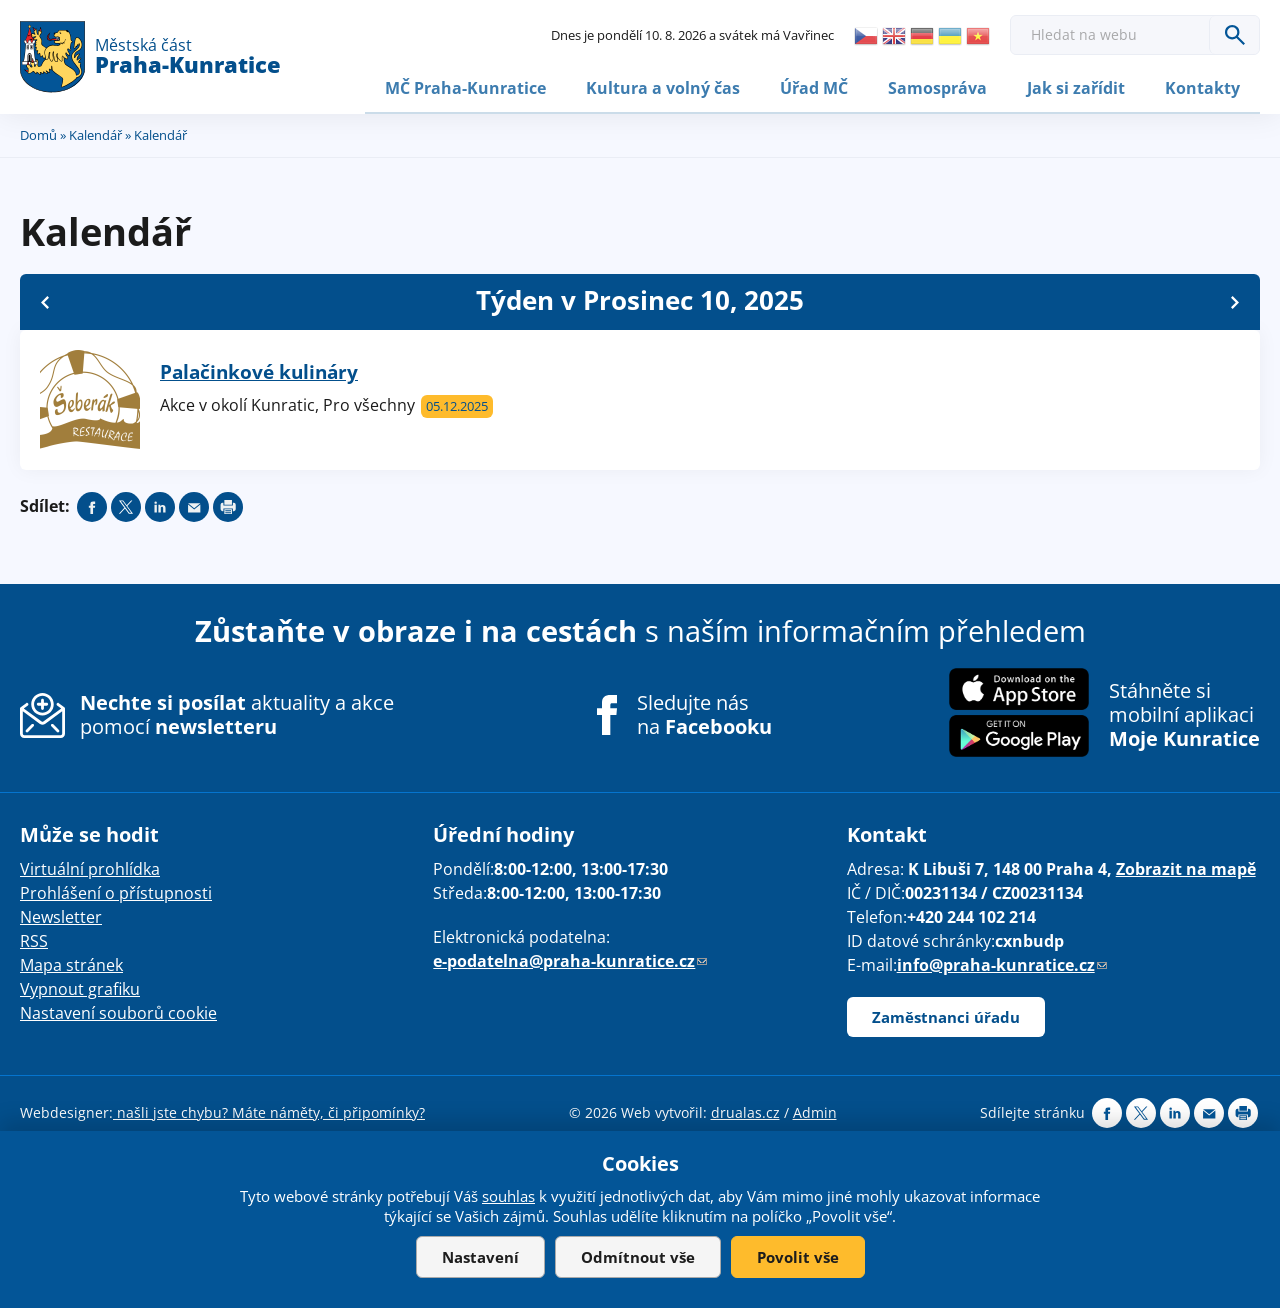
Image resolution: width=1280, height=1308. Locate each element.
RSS (34, 939)
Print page (228, 505)
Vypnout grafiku (80, 987)
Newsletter (61, 915)
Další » (1235, 300)
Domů (38, 133)
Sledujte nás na (704, 713)
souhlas (508, 1196)
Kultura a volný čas (663, 87)
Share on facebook (92, 505)
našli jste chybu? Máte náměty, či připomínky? (269, 1110)
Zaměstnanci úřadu (946, 1015)
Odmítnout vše (638, 1257)
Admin (815, 1110)
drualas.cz (745, 1110)
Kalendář (95, 133)
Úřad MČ (814, 87)
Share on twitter (126, 505)
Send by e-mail (194, 505)
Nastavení (480, 1257)
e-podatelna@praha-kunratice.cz (570, 959)
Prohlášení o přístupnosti (116, 891)
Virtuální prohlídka (90, 867)
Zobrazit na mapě (1186, 867)
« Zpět (45, 300)
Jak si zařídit (1076, 87)
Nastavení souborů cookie (118, 1011)
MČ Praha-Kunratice (465, 87)
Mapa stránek (71, 963)
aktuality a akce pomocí (237, 712)
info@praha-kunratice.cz (1002, 963)
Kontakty (1202, 87)
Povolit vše (798, 1257)
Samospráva (937, 87)
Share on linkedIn (160, 505)
